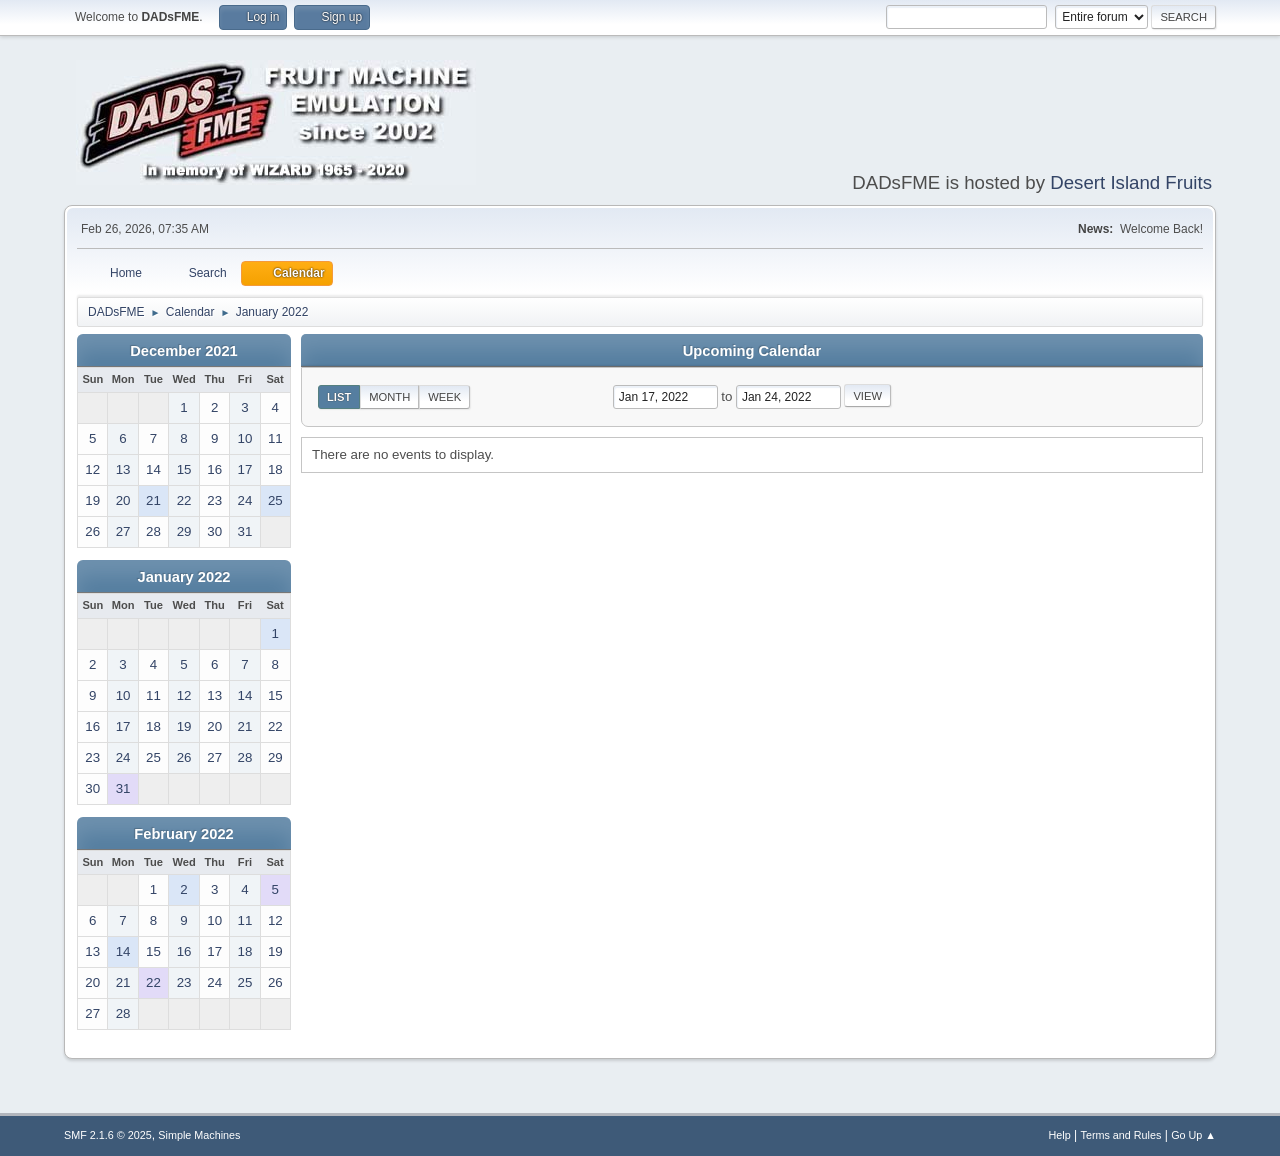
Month (389, 397)
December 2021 (184, 351)
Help (1060, 1135)
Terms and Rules (1121, 1135)
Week (444, 397)
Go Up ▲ (1193, 1135)
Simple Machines (199, 1135)
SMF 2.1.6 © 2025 (108, 1135)
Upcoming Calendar (752, 351)
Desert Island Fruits (1131, 182)
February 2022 (183, 834)
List (339, 397)
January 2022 (184, 577)
